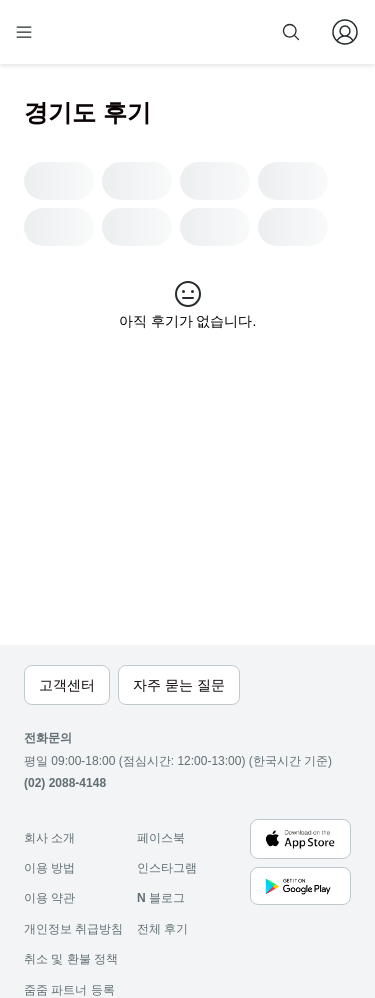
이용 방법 (49, 868)
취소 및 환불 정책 (71, 959)
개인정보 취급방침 (73, 929)
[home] (88, 32)
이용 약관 (49, 898)
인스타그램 (167, 868)
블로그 (161, 898)
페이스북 (161, 838)
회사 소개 (49, 838)
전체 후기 (162, 929)
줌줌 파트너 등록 (69, 990)
